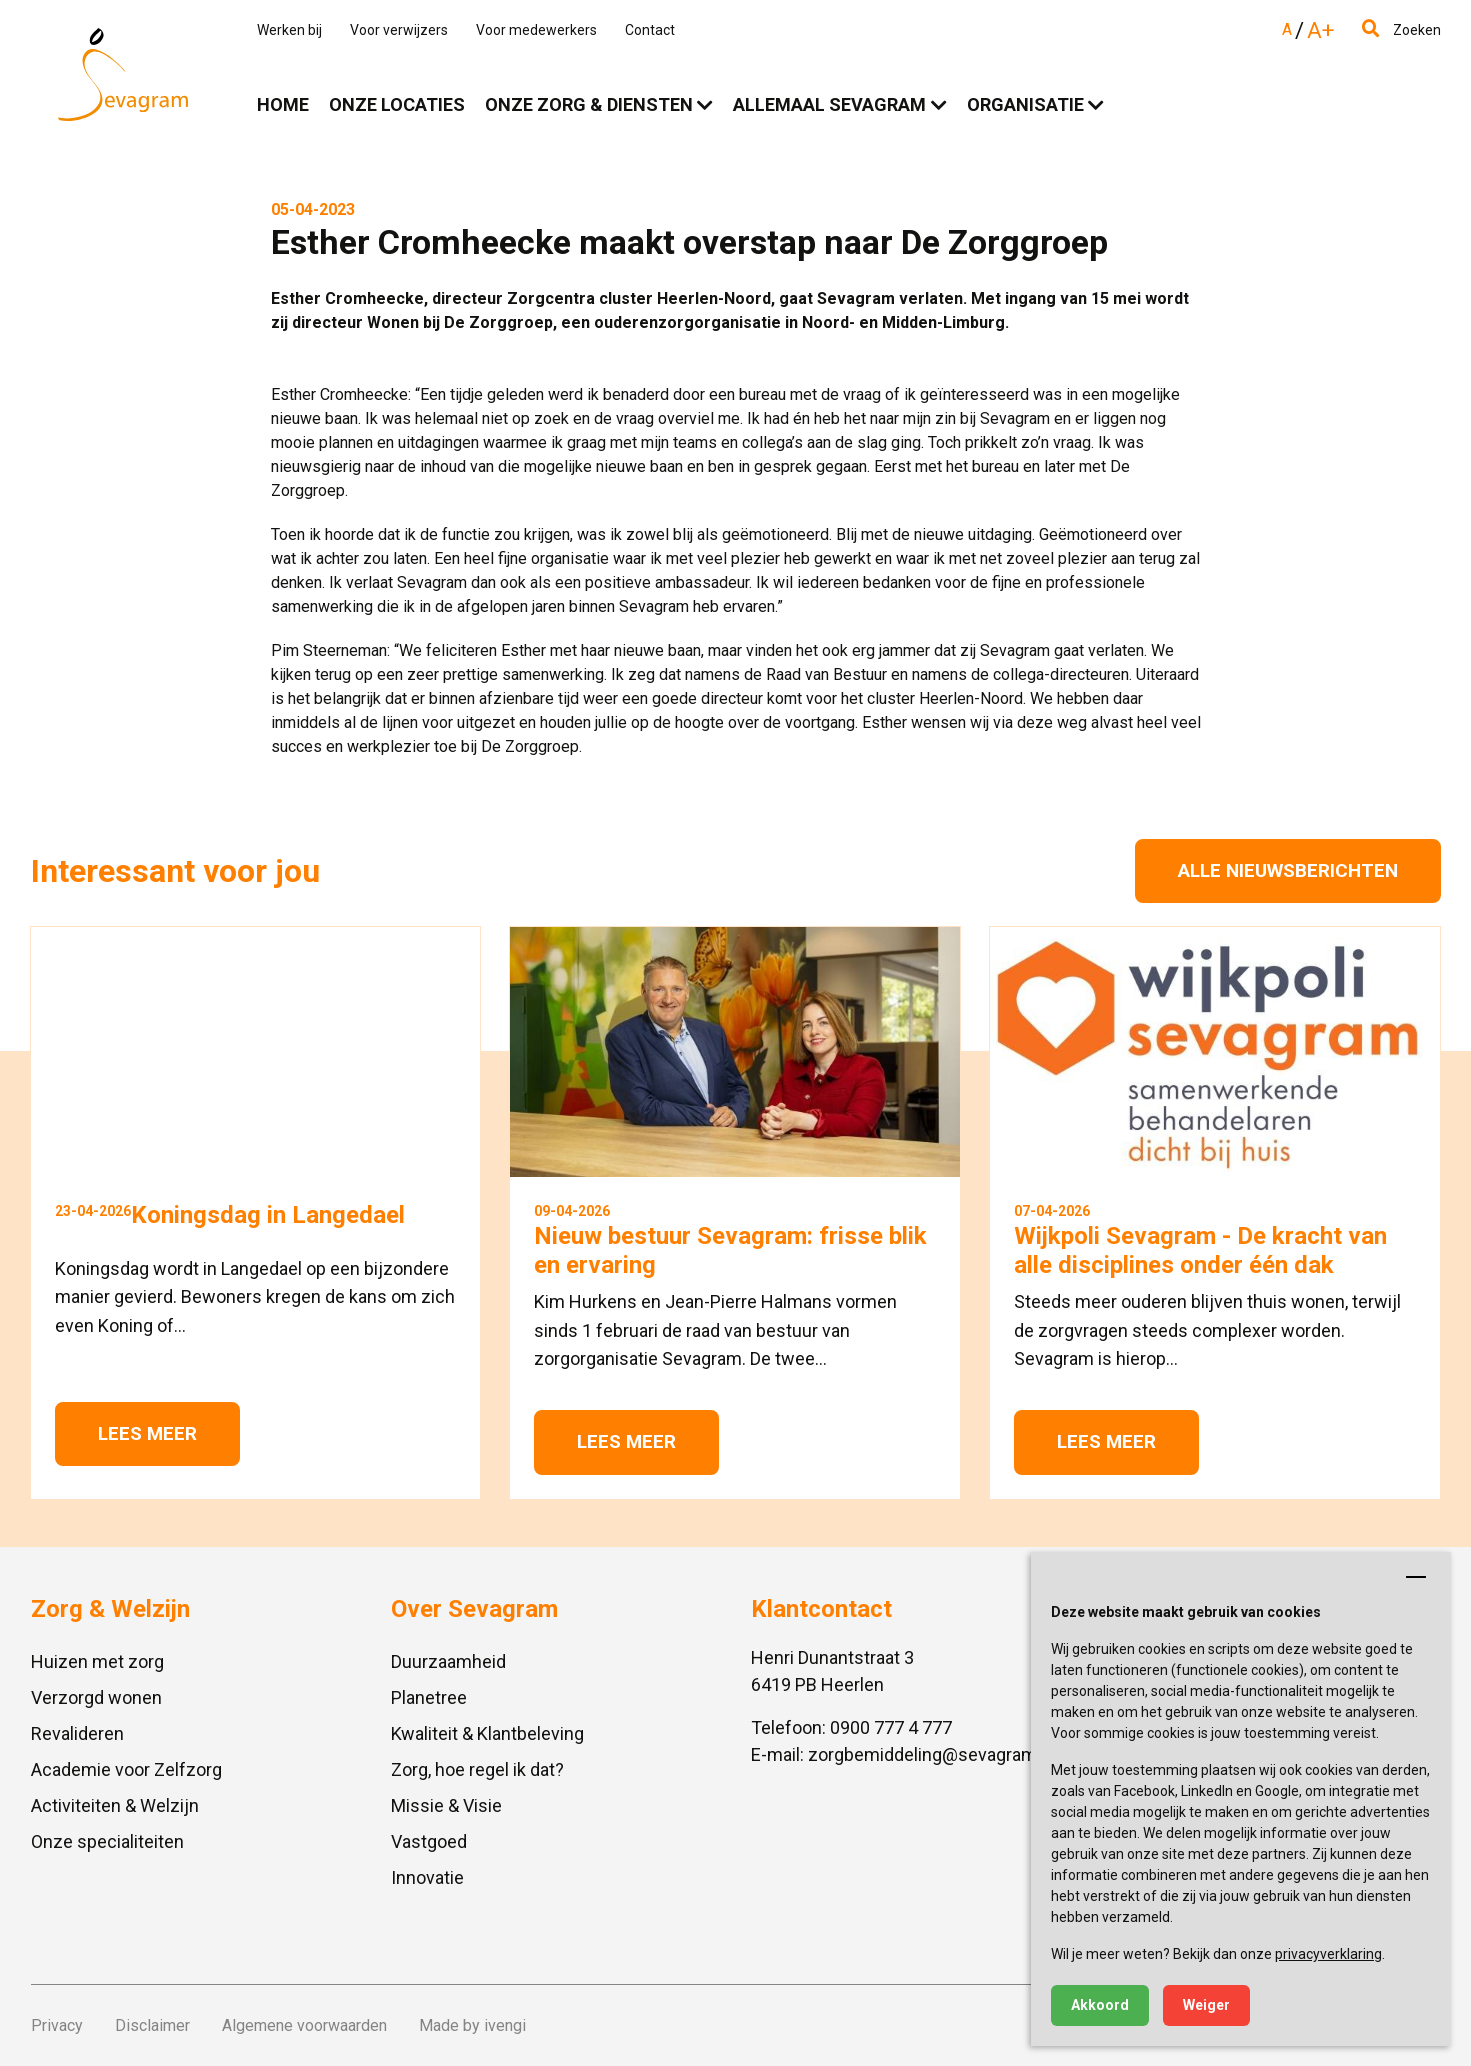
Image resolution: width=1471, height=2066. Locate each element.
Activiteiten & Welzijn (115, 1805)
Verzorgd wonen (96, 1697)
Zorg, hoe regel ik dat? (477, 1769)
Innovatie (427, 1877)
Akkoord (1100, 2005)
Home (283, 104)
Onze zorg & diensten (589, 104)
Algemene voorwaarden (304, 2025)
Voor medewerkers (536, 30)
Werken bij (289, 30)
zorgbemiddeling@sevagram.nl (931, 1754)
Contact (650, 30)
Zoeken (1401, 30)
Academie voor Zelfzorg (126, 1769)
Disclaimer (152, 2025)
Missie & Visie (446, 1805)
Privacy (57, 2025)
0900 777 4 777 (891, 1727)
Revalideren (77, 1733)
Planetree (429, 1697)
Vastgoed (429, 1841)
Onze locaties (397, 104)
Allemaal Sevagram (829, 104)
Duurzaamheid (448, 1661)
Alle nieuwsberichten (1288, 870)
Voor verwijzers (399, 30)
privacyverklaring (1328, 1954)
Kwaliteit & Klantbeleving (487, 1733)
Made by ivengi (472, 2025)
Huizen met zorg (97, 1661)
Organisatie (1025, 104)
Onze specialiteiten (107, 1841)
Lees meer (147, 1433)
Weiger (1206, 2005)
